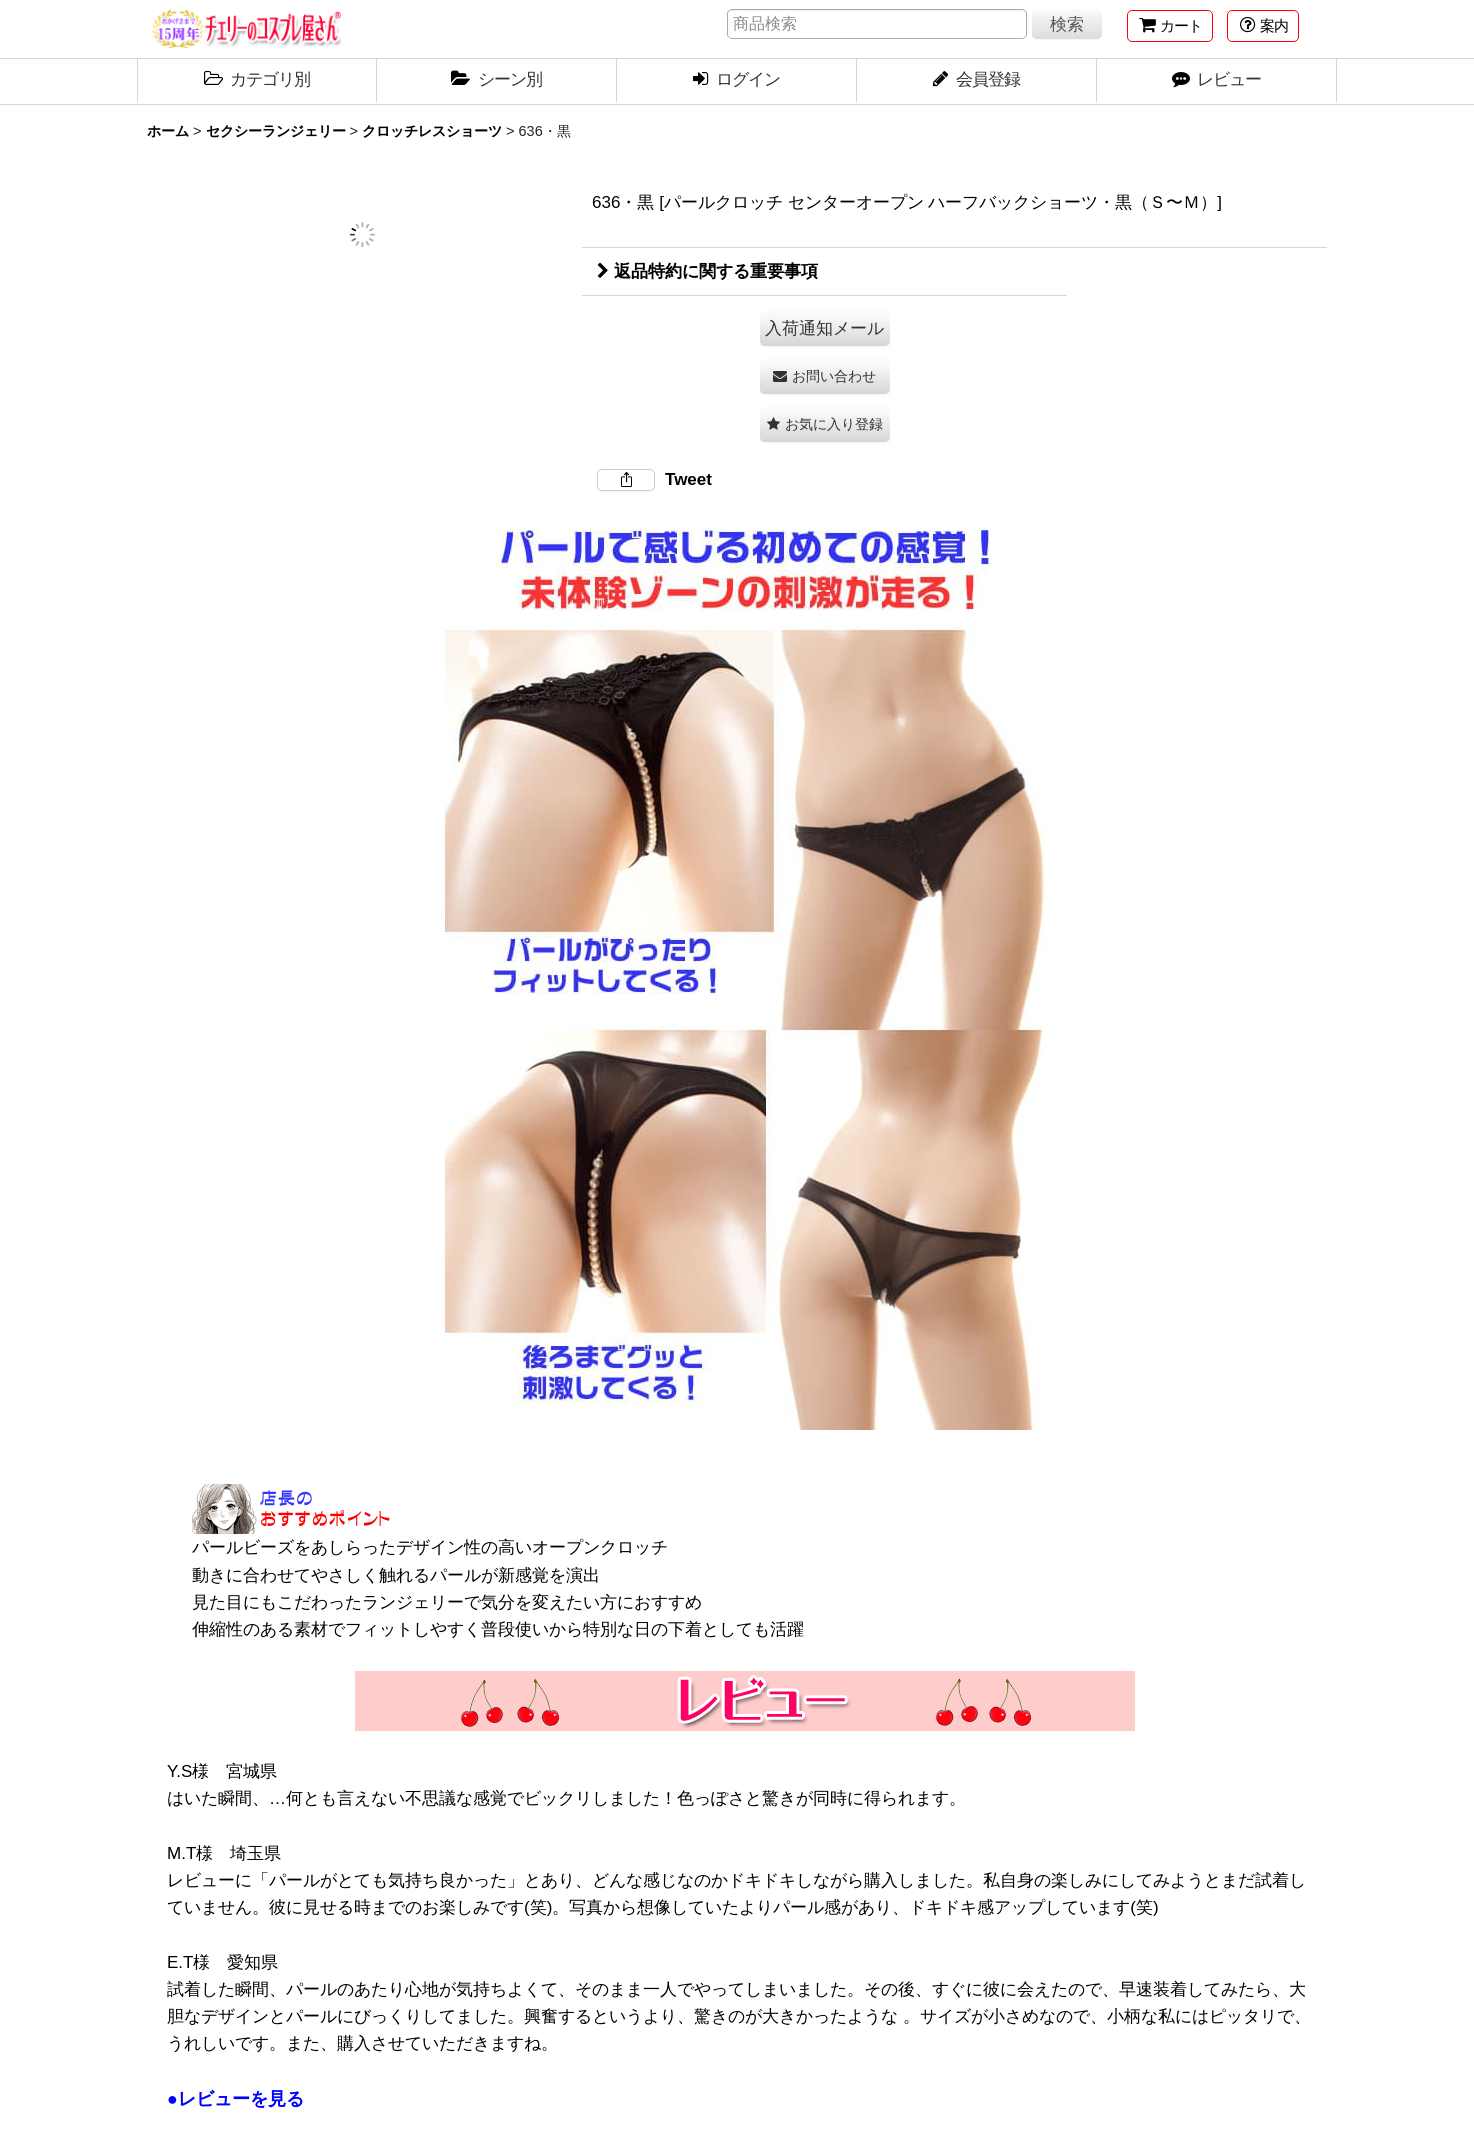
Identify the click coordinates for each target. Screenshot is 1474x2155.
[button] (1263, 26)
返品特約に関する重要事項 (707, 271)
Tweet (688, 479)
